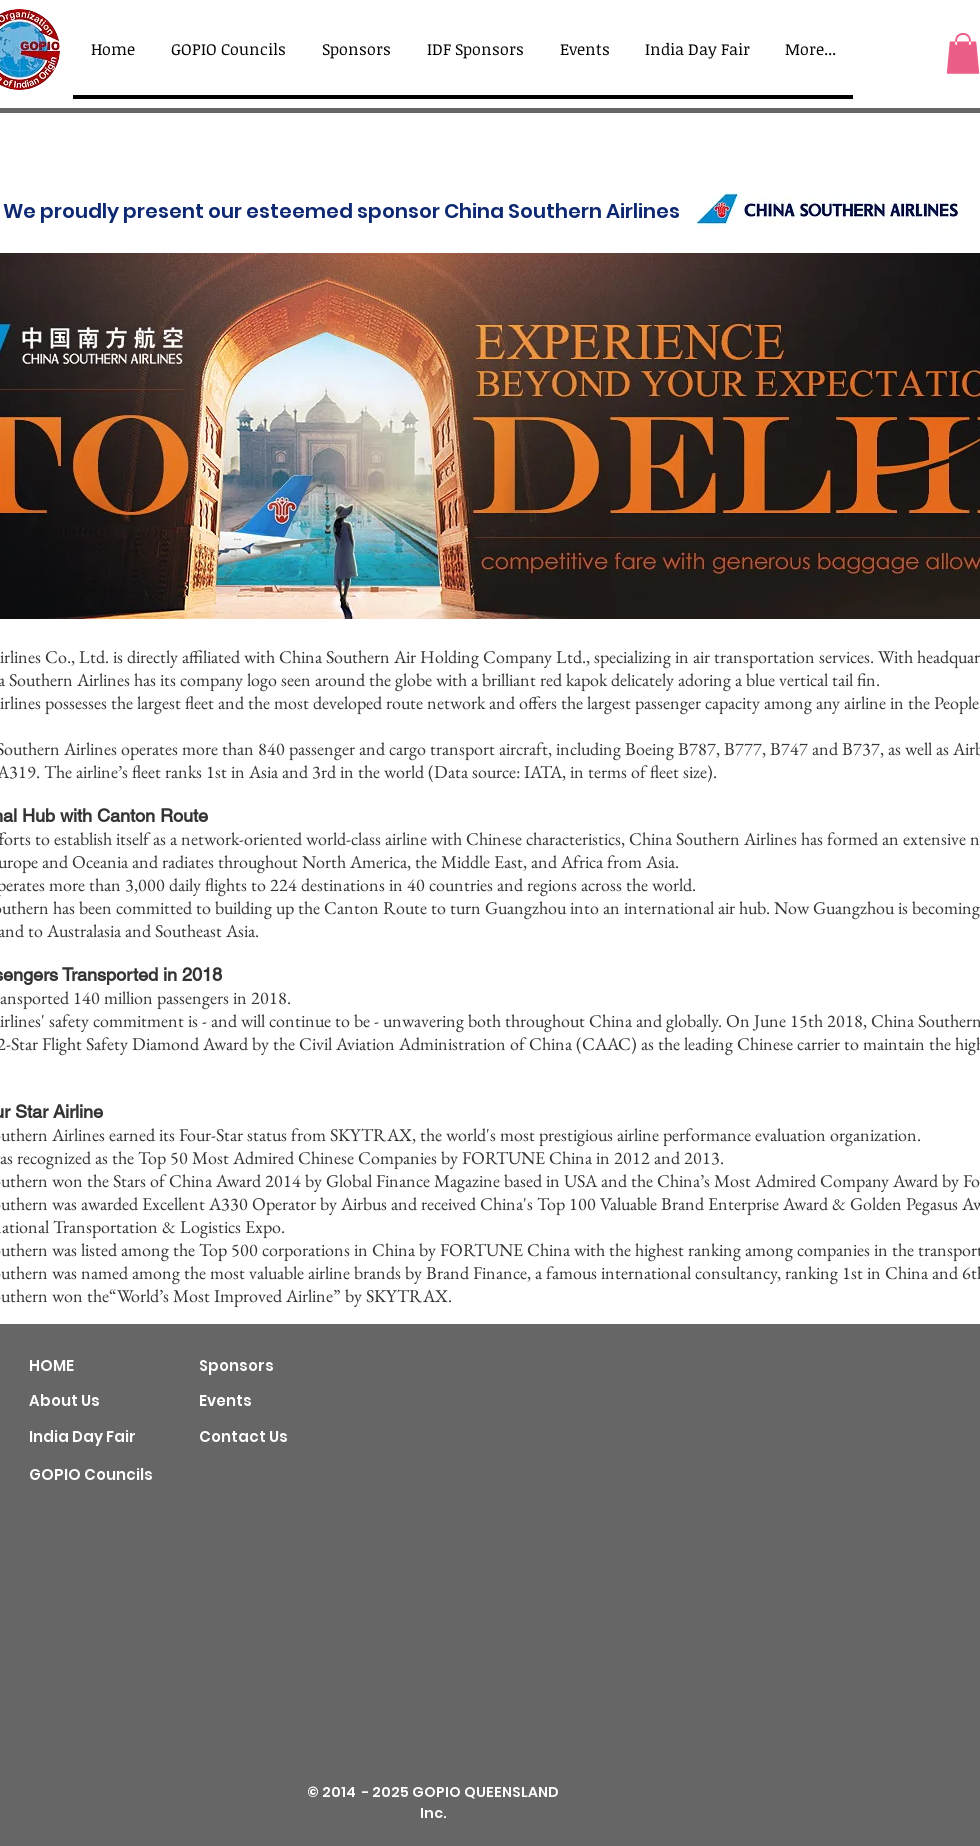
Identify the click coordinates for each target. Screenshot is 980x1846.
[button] (963, 53)
